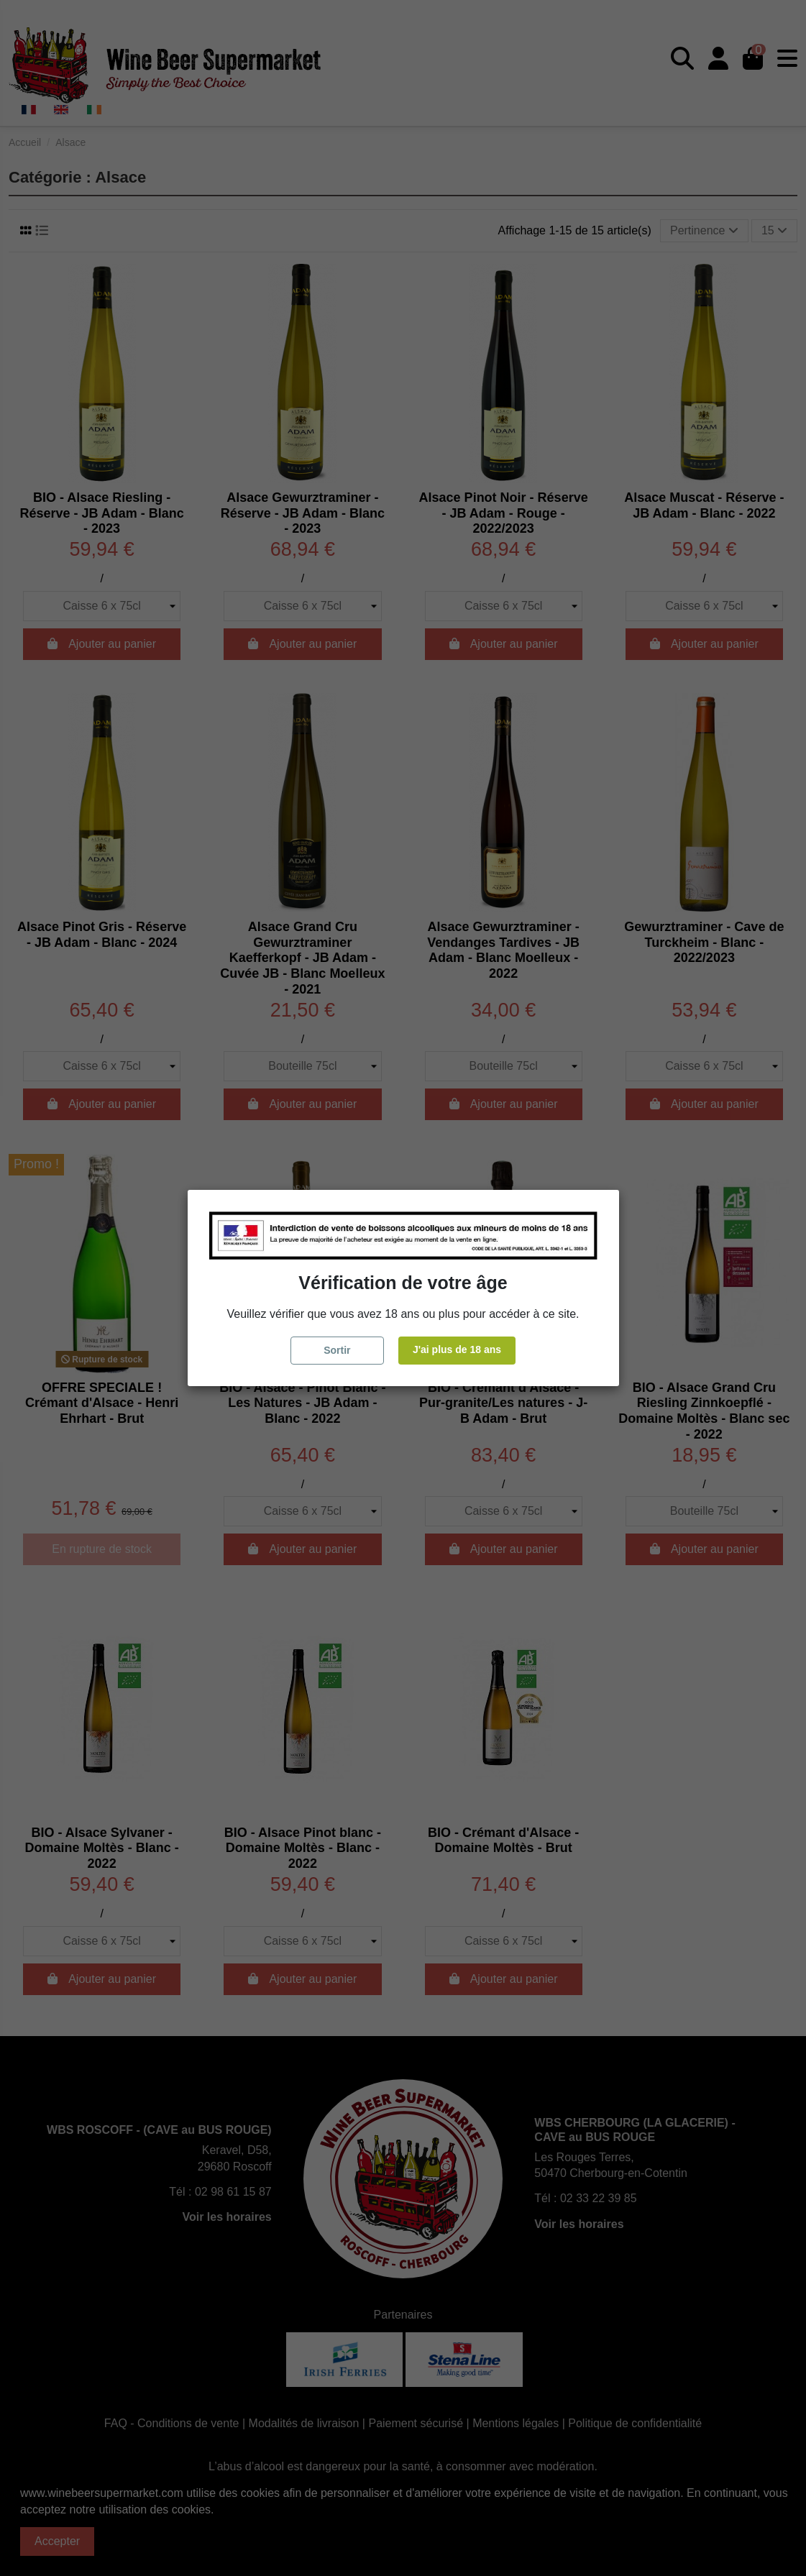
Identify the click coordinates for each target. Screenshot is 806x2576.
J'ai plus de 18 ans (457, 1349)
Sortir (337, 1350)
